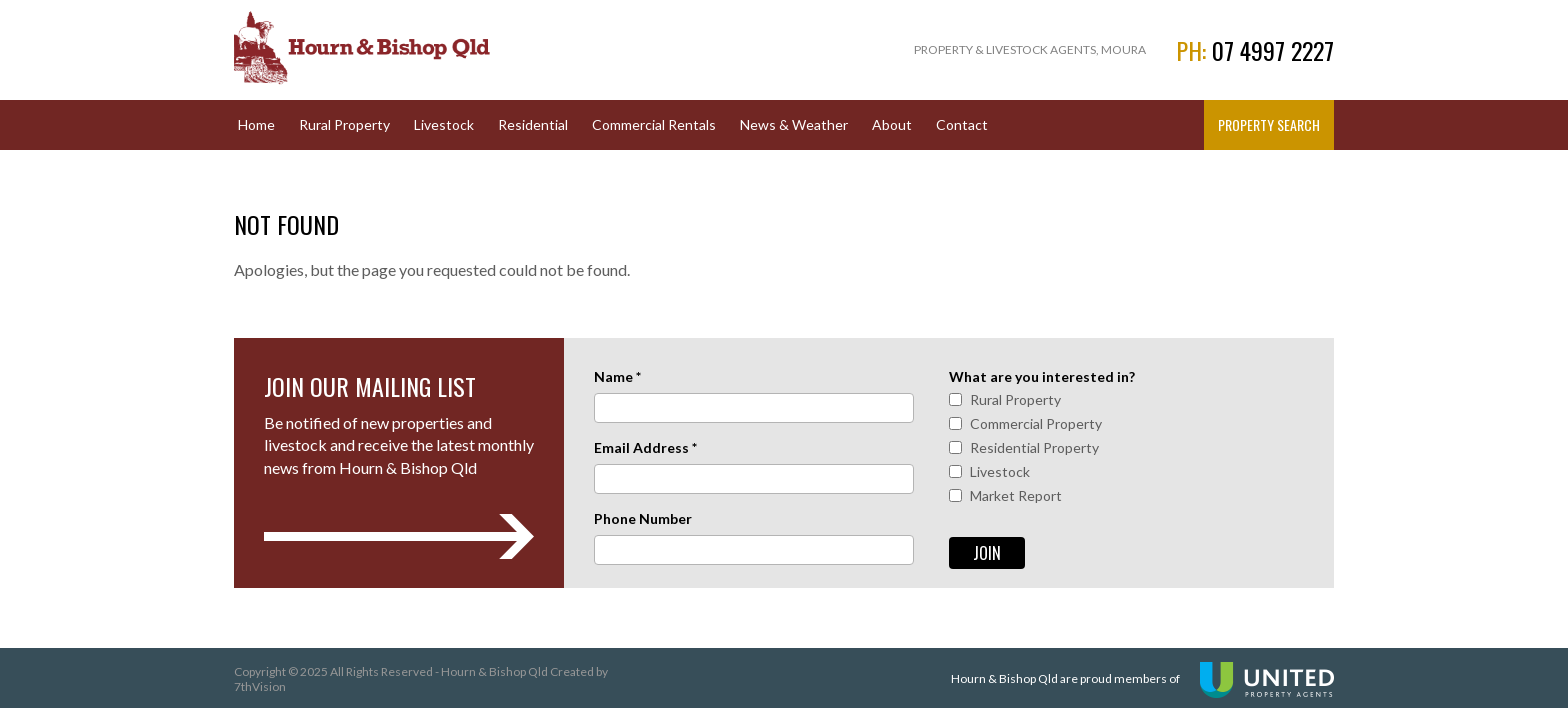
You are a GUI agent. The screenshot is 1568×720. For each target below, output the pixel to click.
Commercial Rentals (654, 124)
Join (987, 553)
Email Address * (645, 447)
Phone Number (643, 518)
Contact (962, 124)
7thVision (260, 686)
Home (256, 124)
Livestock (444, 124)
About (892, 124)
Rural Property (344, 124)
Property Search (1269, 124)
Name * (617, 376)
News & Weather (794, 124)
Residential (533, 124)
